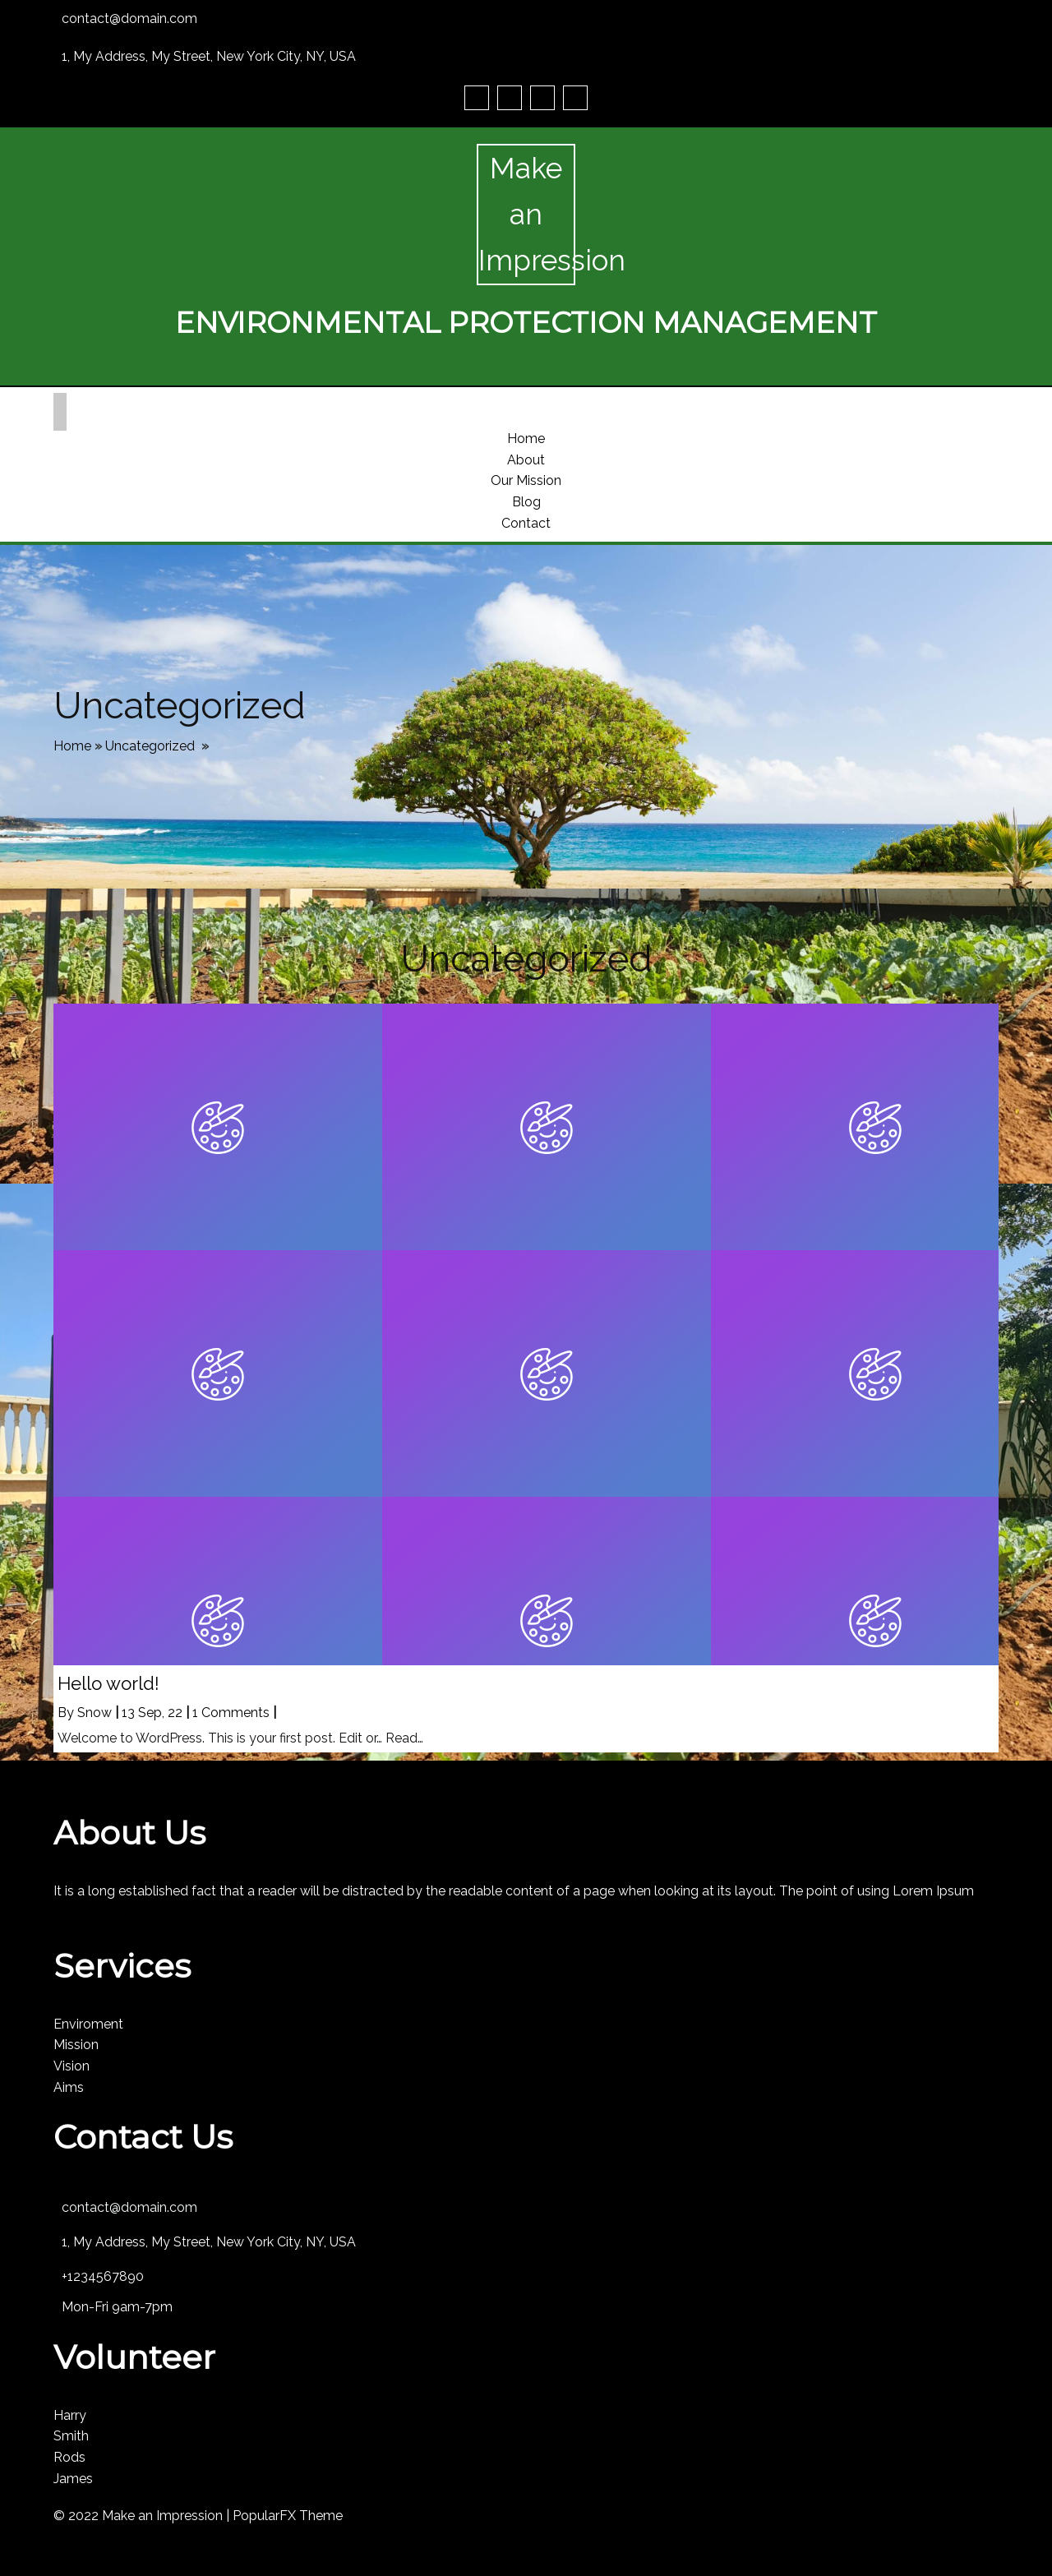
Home (72, 746)
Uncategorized (150, 746)
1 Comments (231, 1712)
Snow (94, 1712)
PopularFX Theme (288, 2515)
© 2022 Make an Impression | (143, 2515)
